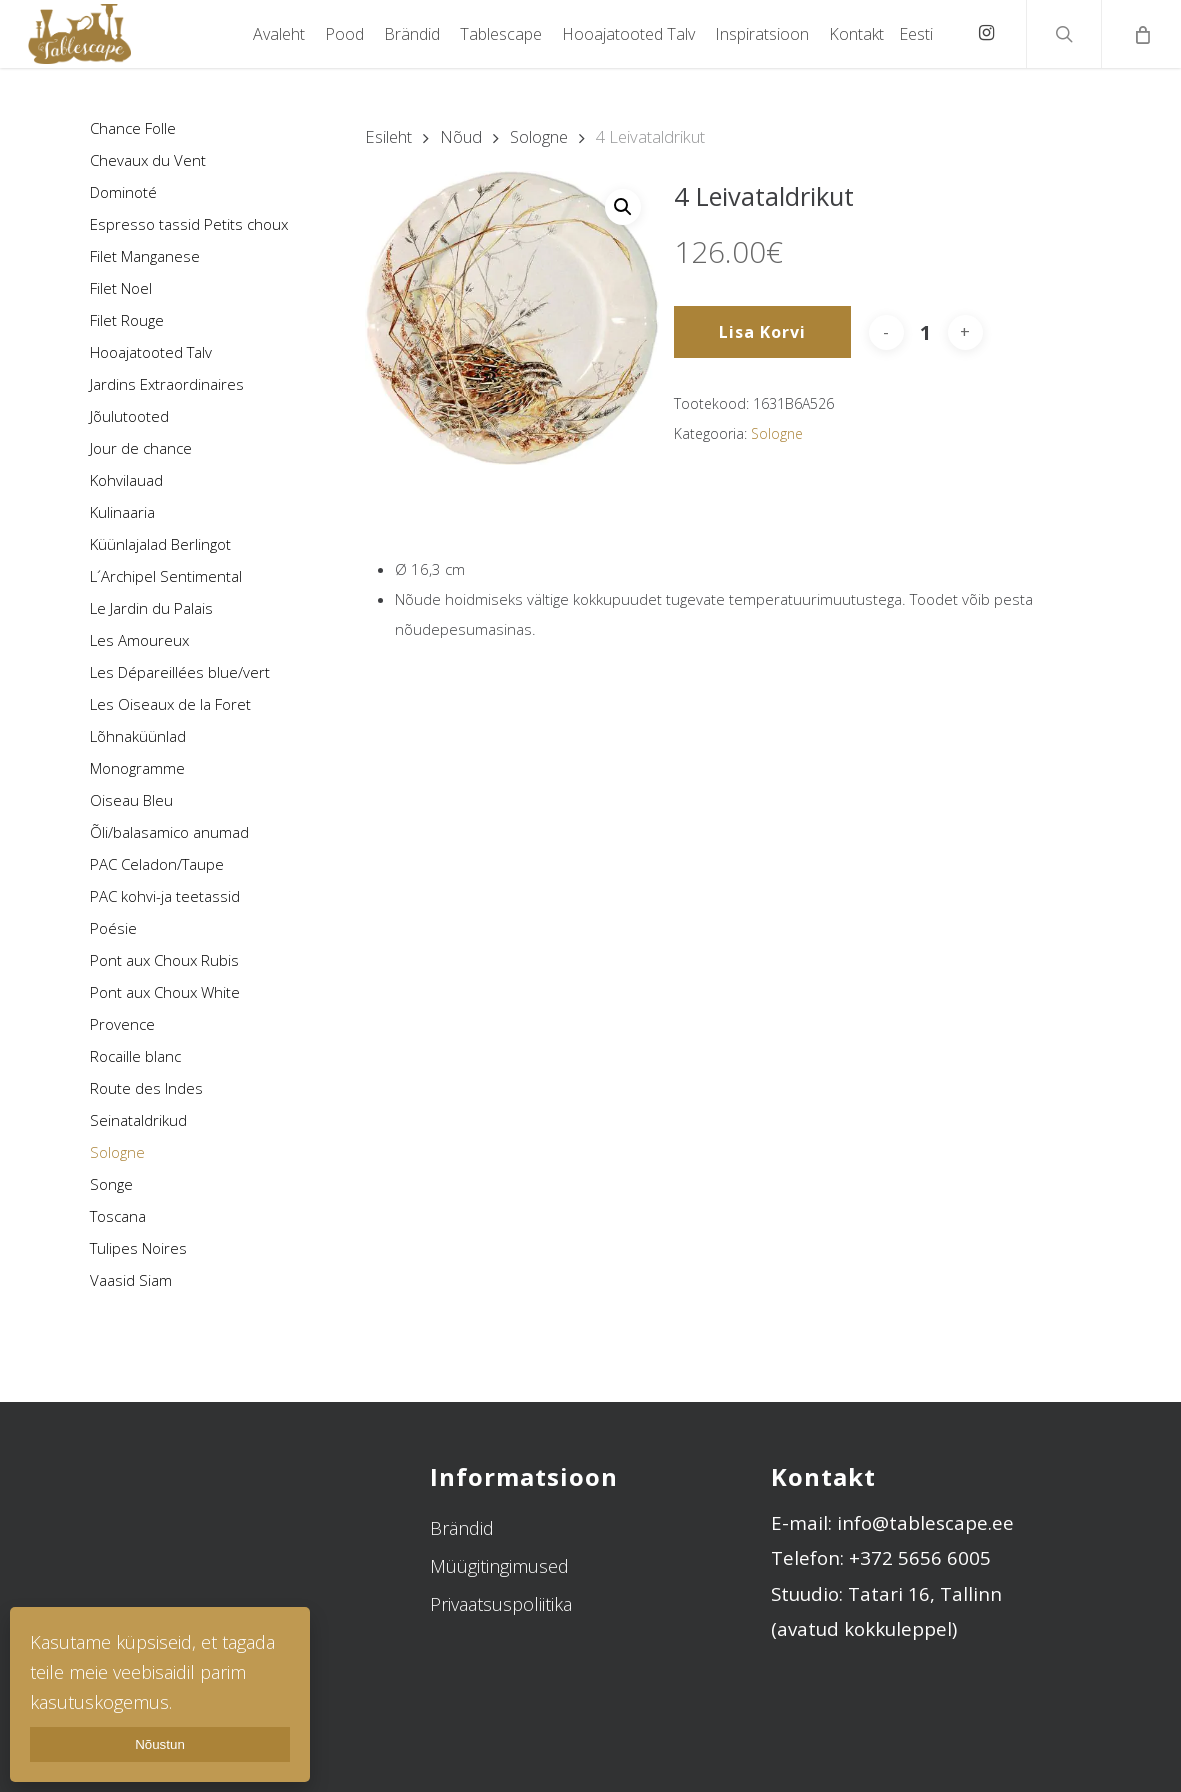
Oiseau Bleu (131, 800)
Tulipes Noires (138, 1248)
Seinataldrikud (138, 1120)
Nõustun (160, 1744)
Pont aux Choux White (165, 992)
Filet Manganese (145, 256)
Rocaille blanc (135, 1056)
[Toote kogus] (926, 332)
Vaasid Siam (131, 1280)
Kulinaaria (122, 512)
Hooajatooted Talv (151, 352)
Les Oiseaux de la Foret (170, 704)
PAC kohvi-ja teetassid (165, 896)
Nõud (461, 136)
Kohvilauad (126, 480)
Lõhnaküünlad (138, 736)
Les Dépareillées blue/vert (180, 672)
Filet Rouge (127, 320)
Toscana (118, 1216)
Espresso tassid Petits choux (189, 224)
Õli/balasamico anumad (169, 832)
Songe (111, 1184)
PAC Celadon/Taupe (157, 864)
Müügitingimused (499, 1566)
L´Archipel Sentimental (166, 576)
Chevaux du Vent (148, 160)
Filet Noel (121, 288)
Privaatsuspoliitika (501, 1604)
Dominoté (123, 192)
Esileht (388, 136)
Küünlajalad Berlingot (160, 544)
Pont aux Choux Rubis (164, 960)
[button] (623, 207)
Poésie (113, 928)
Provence (122, 1024)
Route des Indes (146, 1088)
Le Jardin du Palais (151, 608)
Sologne (117, 1152)
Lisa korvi (762, 332)
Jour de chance (141, 448)
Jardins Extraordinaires (167, 384)
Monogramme (137, 768)
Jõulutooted (129, 416)
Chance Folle (133, 128)
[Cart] (1141, 34)
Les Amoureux (139, 640)
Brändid (462, 1528)
